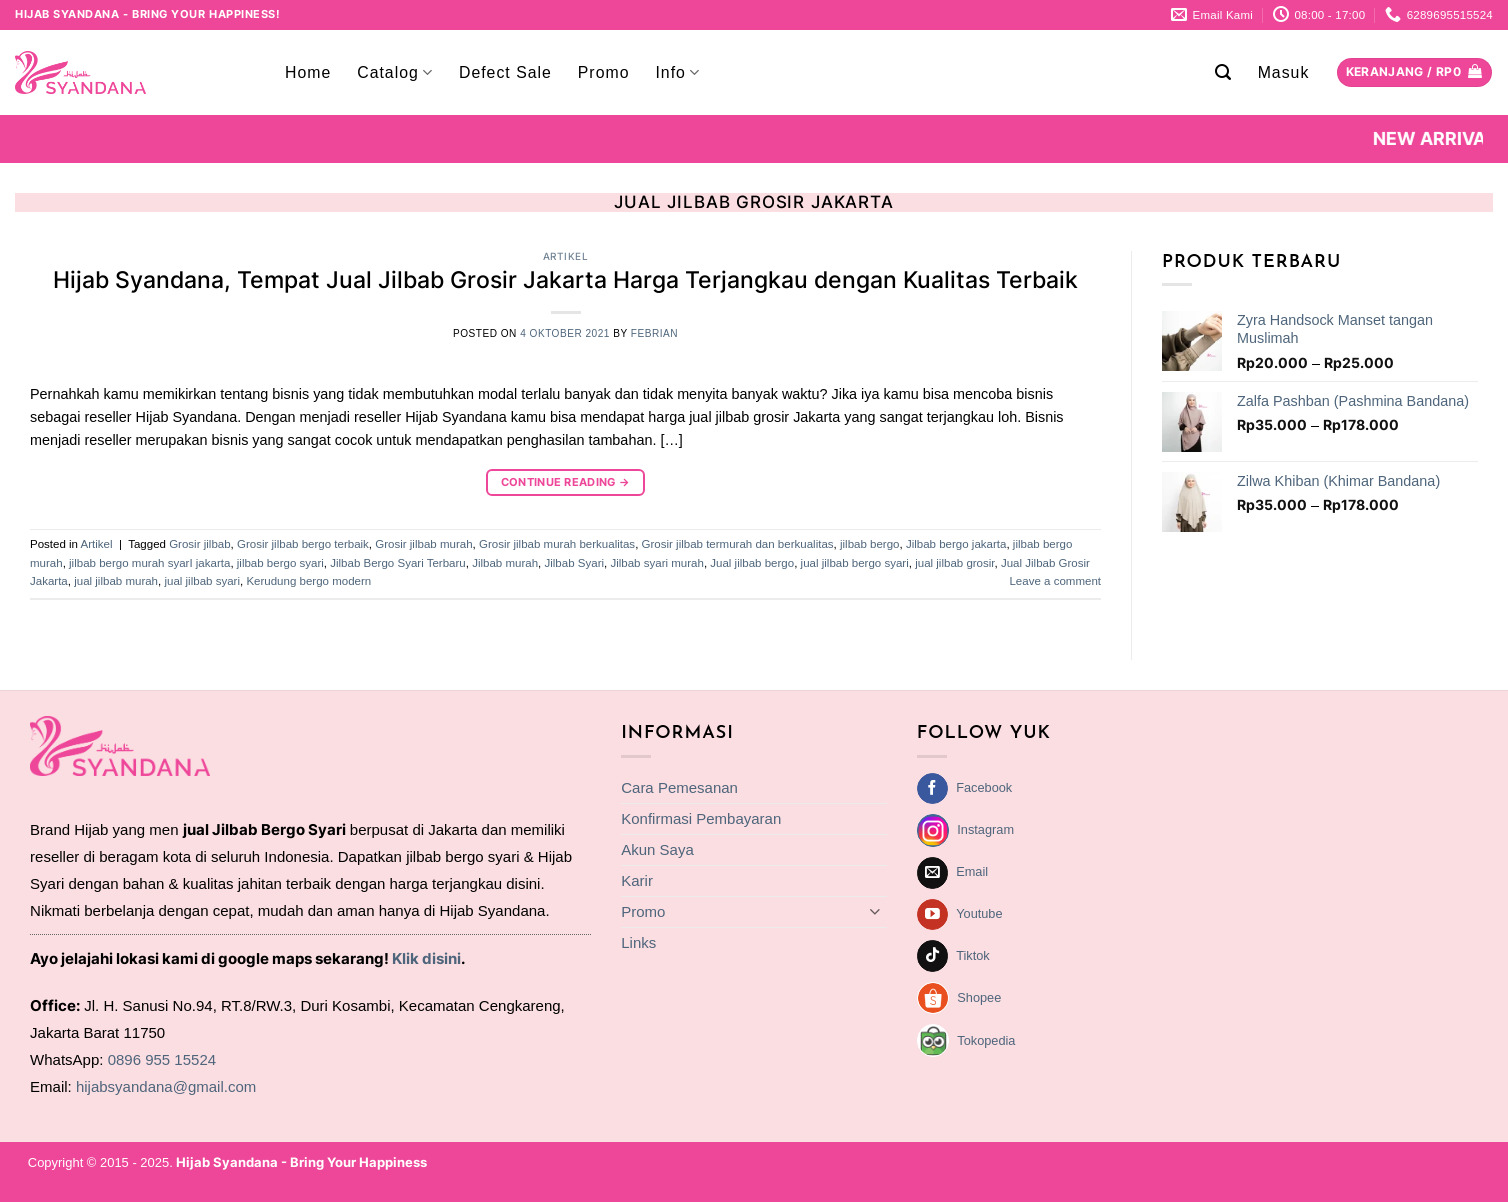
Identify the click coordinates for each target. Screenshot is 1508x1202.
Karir (637, 880)
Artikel (566, 256)
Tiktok (973, 955)
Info (677, 72)
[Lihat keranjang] (1414, 73)
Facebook (984, 787)
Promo (604, 72)
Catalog (395, 72)
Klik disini (426, 958)
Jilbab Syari (575, 563)
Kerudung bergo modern (308, 581)
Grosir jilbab (199, 544)
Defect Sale (505, 72)
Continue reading (566, 482)
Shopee (979, 997)
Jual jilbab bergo (752, 563)
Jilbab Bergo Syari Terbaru (398, 563)
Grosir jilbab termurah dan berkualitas (738, 544)
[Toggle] (875, 911)
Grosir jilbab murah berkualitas (557, 544)
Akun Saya (657, 849)
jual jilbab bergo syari (855, 563)
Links (638, 942)
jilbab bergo (870, 544)
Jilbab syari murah (656, 563)
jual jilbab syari (202, 581)
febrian (654, 333)
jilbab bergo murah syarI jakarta (149, 563)
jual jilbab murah (116, 581)
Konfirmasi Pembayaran (701, 818)
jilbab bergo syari (280, 563)
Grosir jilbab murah (423, 544)
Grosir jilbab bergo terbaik (303, 544)
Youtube (979, 913)
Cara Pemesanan (679, 787)
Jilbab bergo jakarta (956, 544)
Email (972, 871)
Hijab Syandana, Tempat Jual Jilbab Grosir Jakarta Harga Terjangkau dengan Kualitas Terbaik (565, 280)
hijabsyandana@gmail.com (166, 1086)
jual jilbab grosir (954, 563)
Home (308, 72)
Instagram (985, 829)
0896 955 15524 (162, 1059)
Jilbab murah (505, 563)
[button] (1223, 72)
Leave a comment (1055, 581)
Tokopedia (986, 1040)
